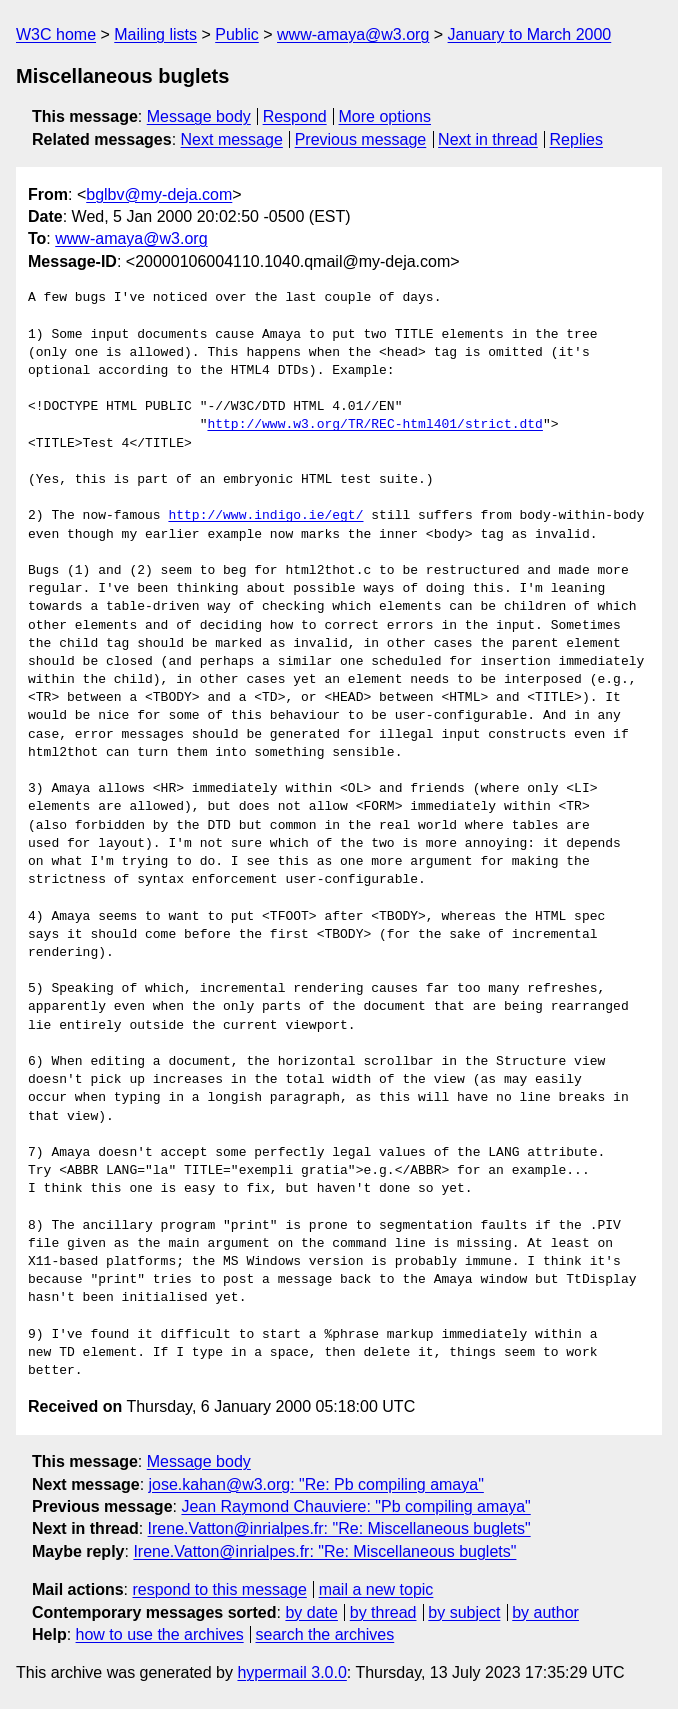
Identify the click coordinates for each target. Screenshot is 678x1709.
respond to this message (219, 1589)
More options (385, 116)
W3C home (56, 34)
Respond (295, 116)
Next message (232, 139)
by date (311, 1612)
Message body (199, 116)
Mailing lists (155, 34)
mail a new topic (376, 1589)
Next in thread (488, 139)
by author (545, 1612)
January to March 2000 (530, 34)
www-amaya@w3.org (353, 34)
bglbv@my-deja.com (159, 194)
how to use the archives (160, 1634)
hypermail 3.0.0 (291, 1672)
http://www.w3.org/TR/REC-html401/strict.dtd (374, 425)
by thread (383, 1612)
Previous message (361, 139)
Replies (576, 139)
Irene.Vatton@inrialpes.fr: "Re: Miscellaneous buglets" (339, 1528)
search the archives (325, 1634)
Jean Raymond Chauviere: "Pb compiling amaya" (355, 1506)
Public (237, 34)
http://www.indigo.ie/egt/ (265, 516)
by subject (464, 1612)
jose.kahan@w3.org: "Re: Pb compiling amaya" (316, 1484)
